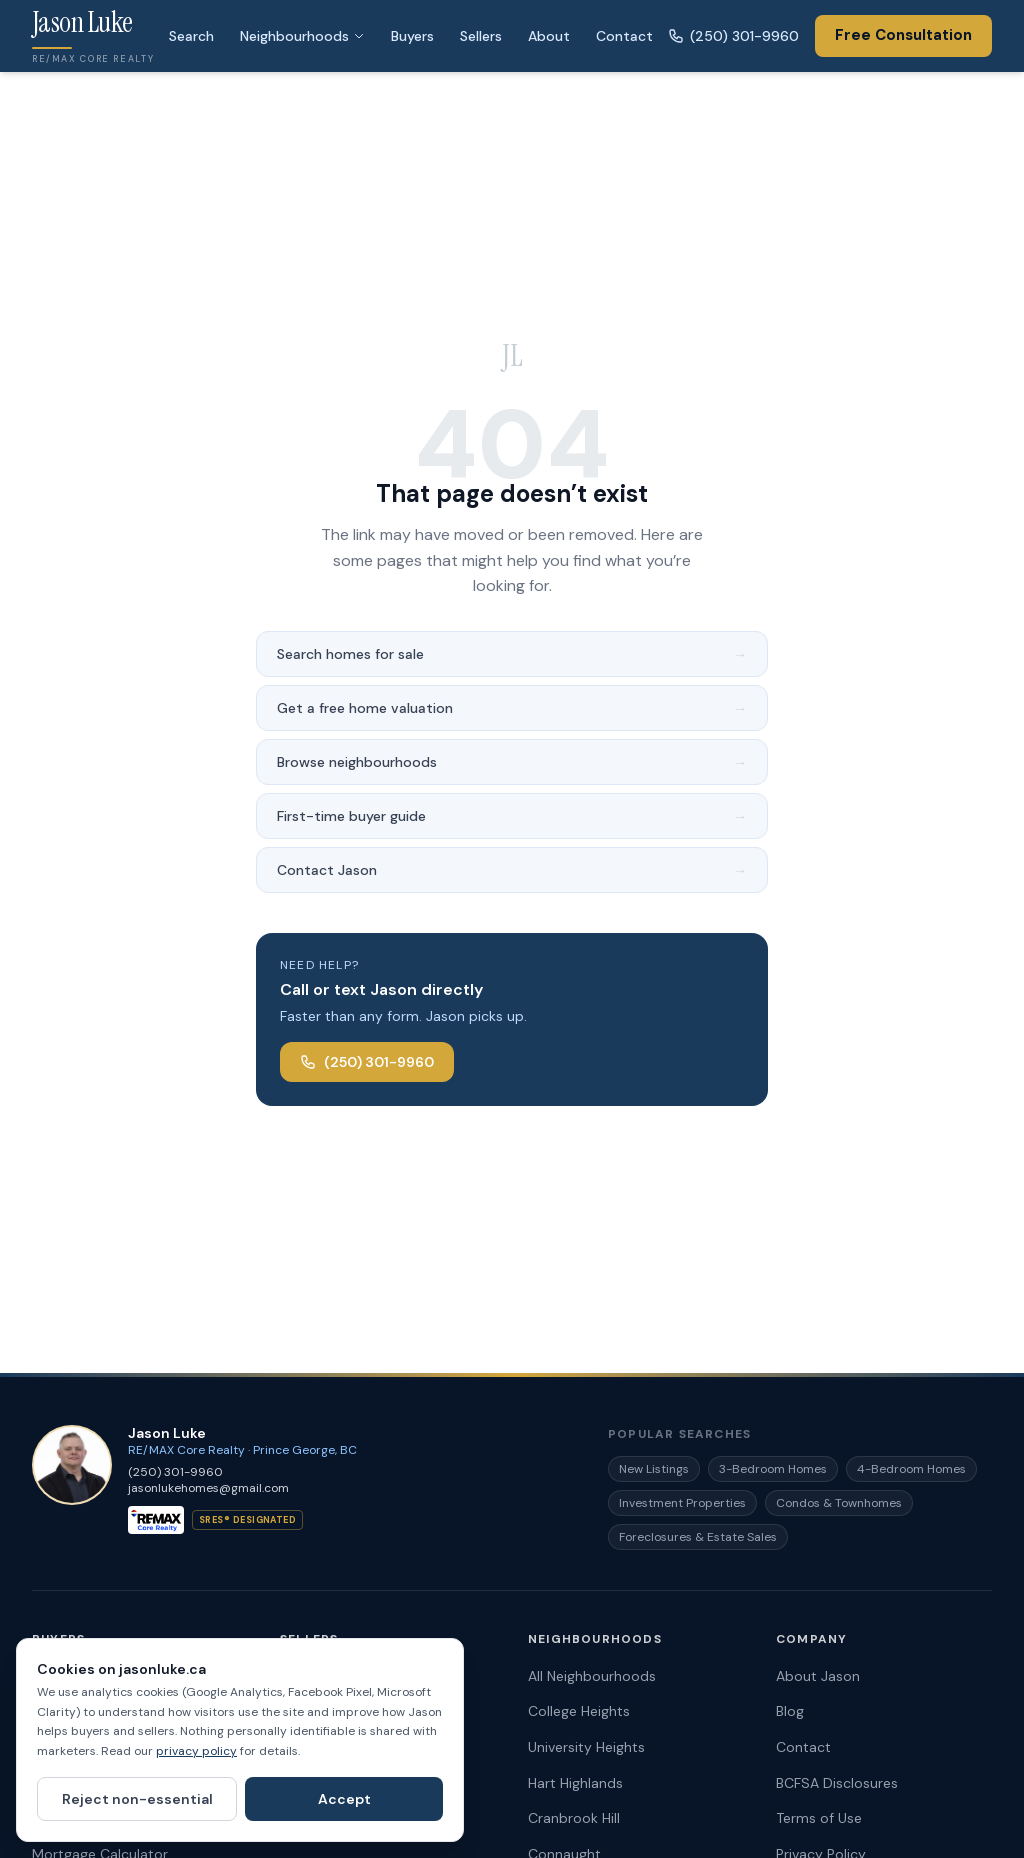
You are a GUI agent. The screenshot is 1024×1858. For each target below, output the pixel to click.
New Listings (654, 1469)
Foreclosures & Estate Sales (698, 1537)
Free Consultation (903, 35)
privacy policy (196, 1751)
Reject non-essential (137, 1799)
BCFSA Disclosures (837, 1783)
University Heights (586, 1747)
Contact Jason (512, 870)
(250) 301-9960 (733, 36)
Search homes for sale (512, 654)
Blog (790, 1711)
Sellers (481, 36)
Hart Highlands (575, 1783)
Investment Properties (682, 1503)
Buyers (412, 36)
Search (191, 36)
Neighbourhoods (302, 36)
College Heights (579, 1711)
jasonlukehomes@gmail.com (208, 1488)
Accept (344, 1799)
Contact (624, 36)
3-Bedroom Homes (773, 1469)
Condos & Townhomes (839, 1503)
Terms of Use (819, 1818)
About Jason (818, 1676)
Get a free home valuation (512, 708)
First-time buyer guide (512, 816)
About (549, 36)
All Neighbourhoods (592, 1676)
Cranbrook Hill (574, 1818)
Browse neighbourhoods (512, 762)
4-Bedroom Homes (911, 1469)
